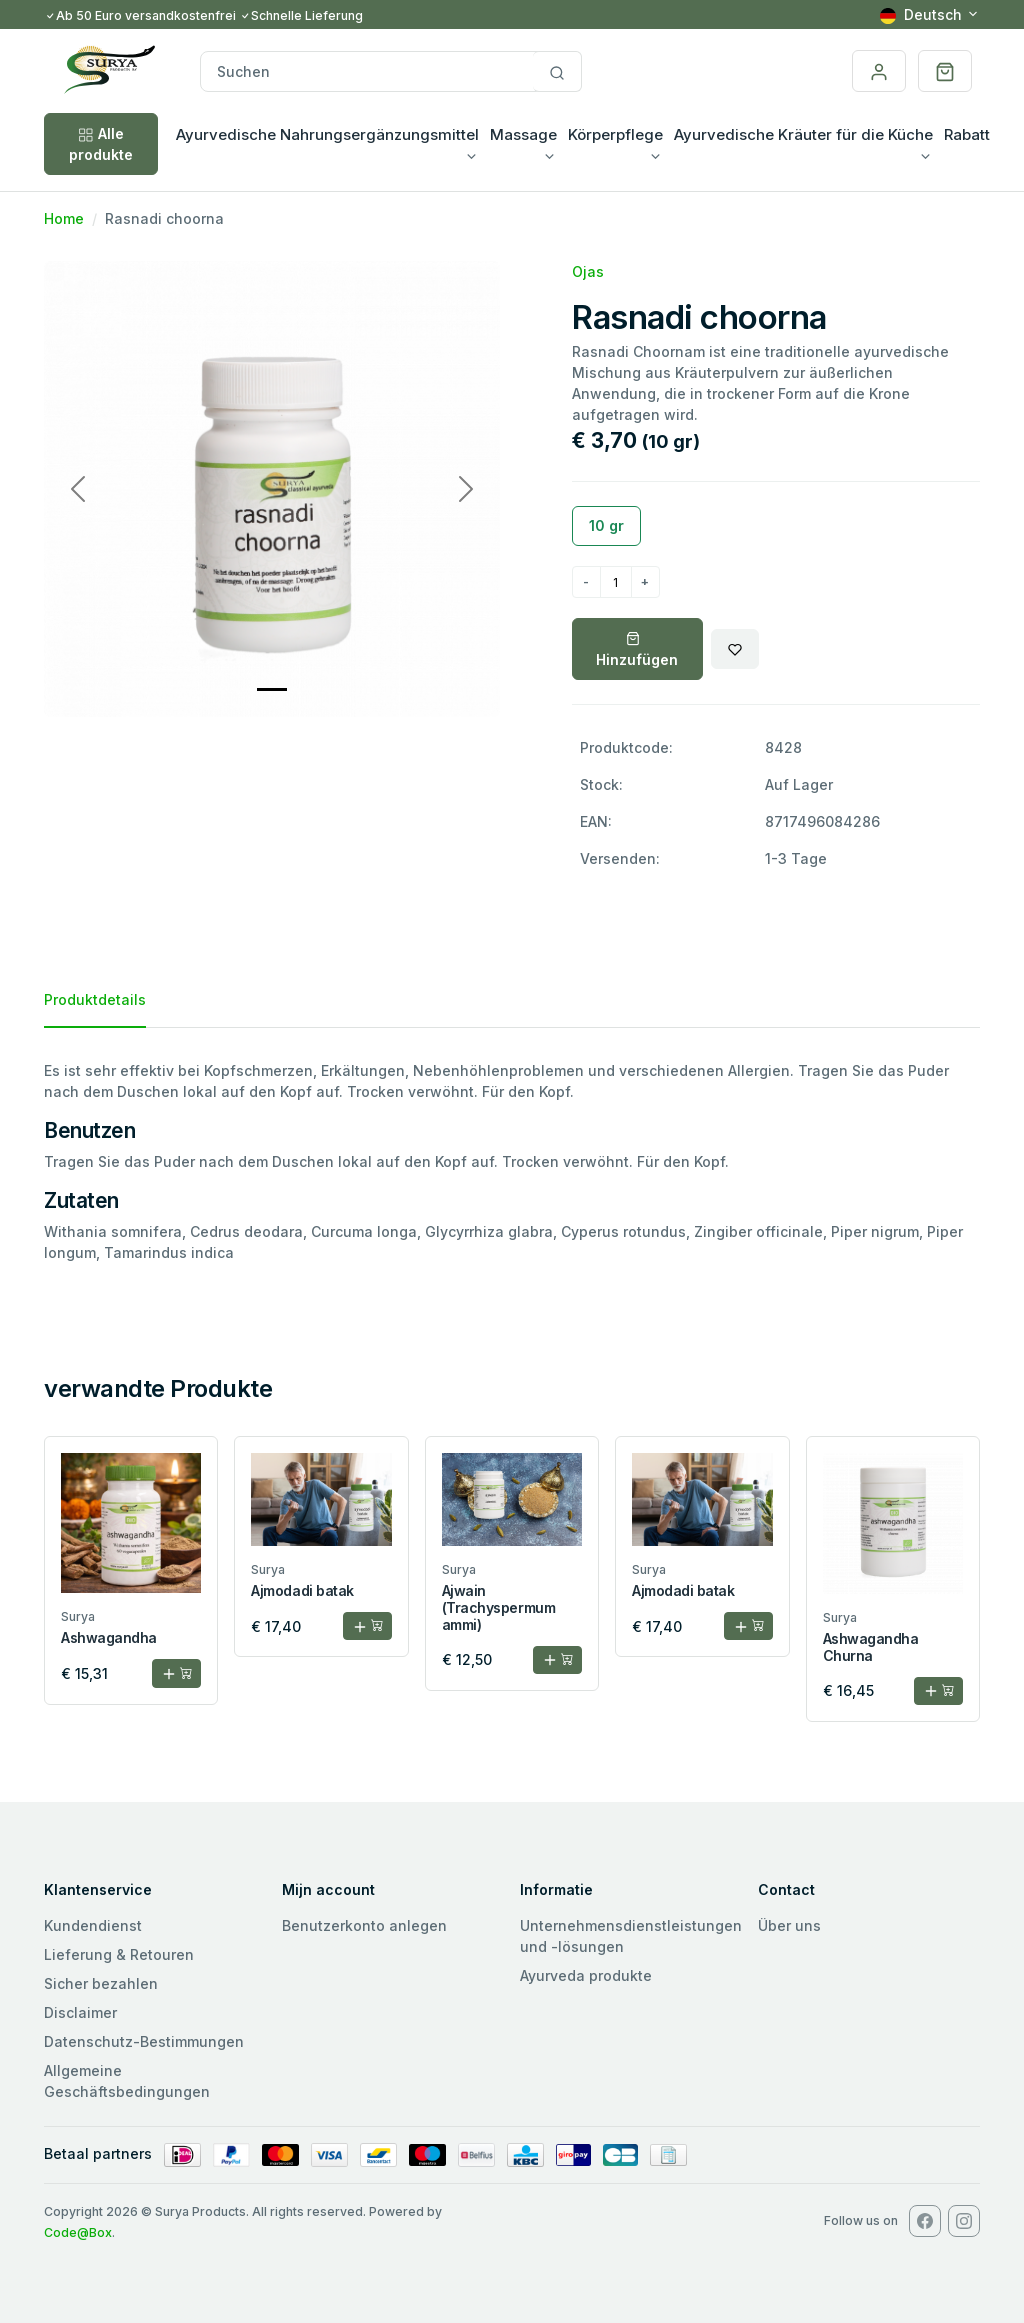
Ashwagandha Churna (871, 1647)
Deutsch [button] (921, 14)
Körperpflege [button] (615, 134)
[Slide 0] (272, 689)
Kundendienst (93, 1925)
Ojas (588, 271)
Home (64, 218)
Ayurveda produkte (586, 1975)
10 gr (606, 525)
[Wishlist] (735, 649)
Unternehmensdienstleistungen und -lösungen (631, 1936)
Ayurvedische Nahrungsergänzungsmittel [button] (327, 134)
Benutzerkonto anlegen (364, 1925)
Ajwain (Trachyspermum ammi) (498, 1607)
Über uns (789, 1925)
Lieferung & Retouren (119, 1954)
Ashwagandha (109, 1637)
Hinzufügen (637, 650)
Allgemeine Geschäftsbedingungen (127, 2081)
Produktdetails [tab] (95, 999)
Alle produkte (101, 144)
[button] (945, 71)
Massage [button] (523, 134)
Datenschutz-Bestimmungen (144, 2041)
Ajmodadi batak (302, 1590)
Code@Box (78, 2232)
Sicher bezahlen (101, 1983)
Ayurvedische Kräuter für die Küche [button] (803, 134)
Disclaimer (80, 2012)
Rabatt (967, 134)
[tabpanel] (512, 1161)
